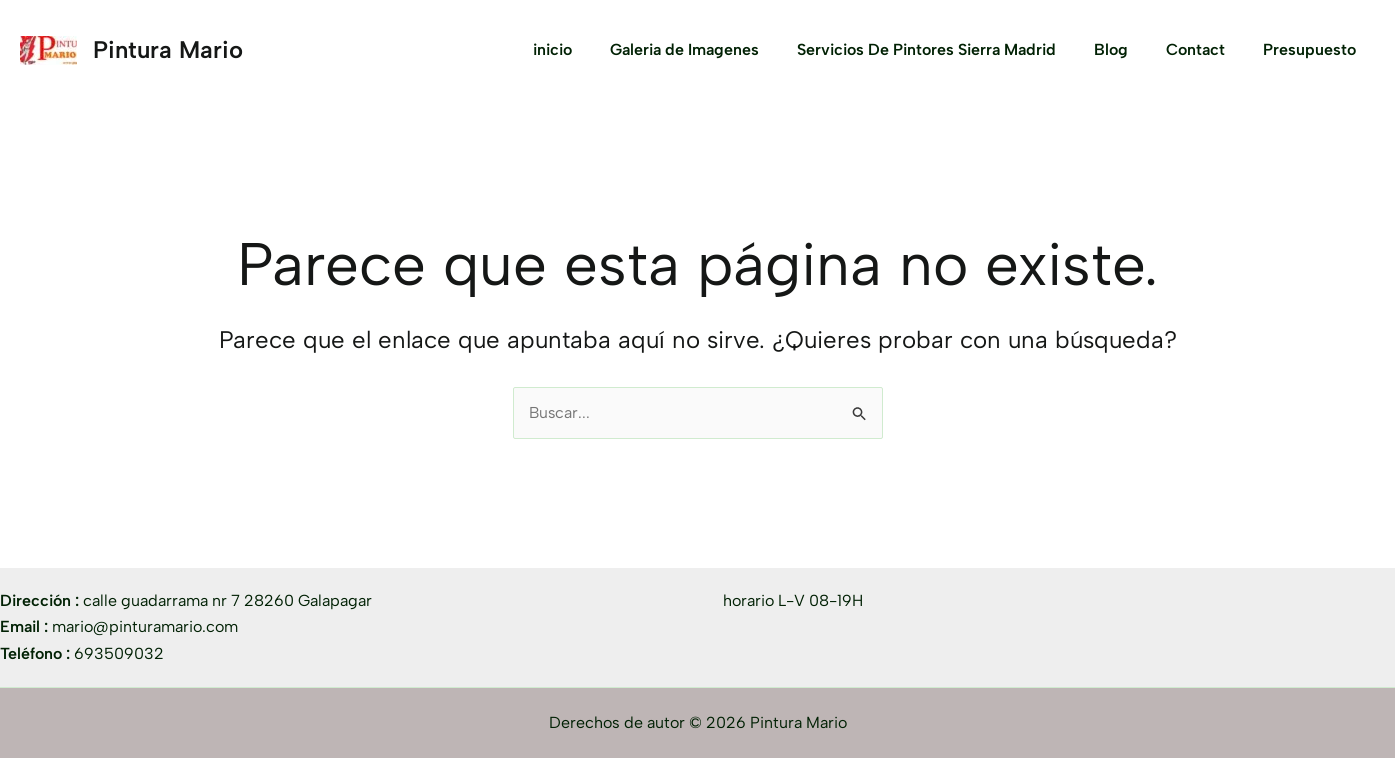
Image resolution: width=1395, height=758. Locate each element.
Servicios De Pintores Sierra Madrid (947, 49)
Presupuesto (1312, 49)
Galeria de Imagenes (711, 49)
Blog (1126, 49)
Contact (1204, 49)
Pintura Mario (168, 49)
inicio (585, 49)
